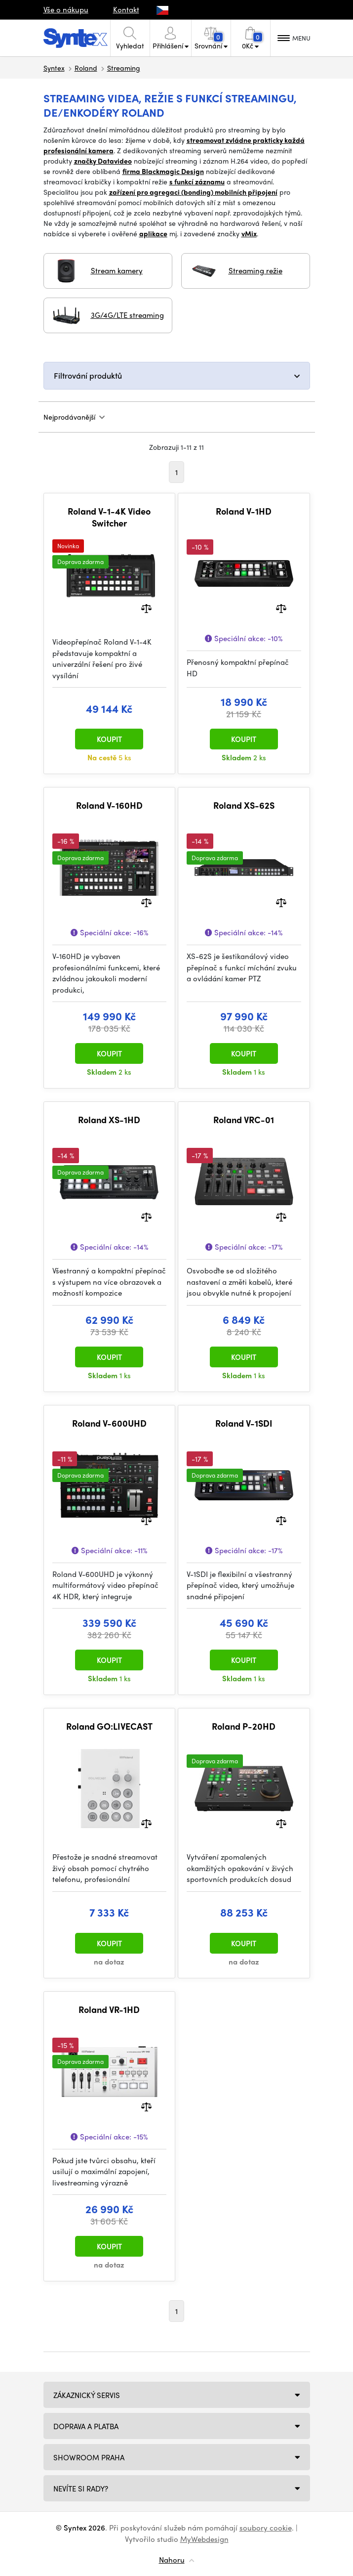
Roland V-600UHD (109, 1423)
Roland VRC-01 (243, 1120)
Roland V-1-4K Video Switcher (109, 516)
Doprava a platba (85, 2426)
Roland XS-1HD (109, 1120)
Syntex (54, 68)
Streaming (123, 68)
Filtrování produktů (88, 375)
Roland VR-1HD (109, 2009)
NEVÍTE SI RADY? (80, 2488)
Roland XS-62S (244, 805)
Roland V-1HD (244, 511)
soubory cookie (265, 2527)
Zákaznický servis (86, 2395)
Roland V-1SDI (244, 1423)
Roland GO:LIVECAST (109, 1726)
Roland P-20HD (243, 1726)
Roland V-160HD (109, 805)
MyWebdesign (204, 2538)
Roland (86, 68)
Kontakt (126, 9)
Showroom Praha (88, 2457)
